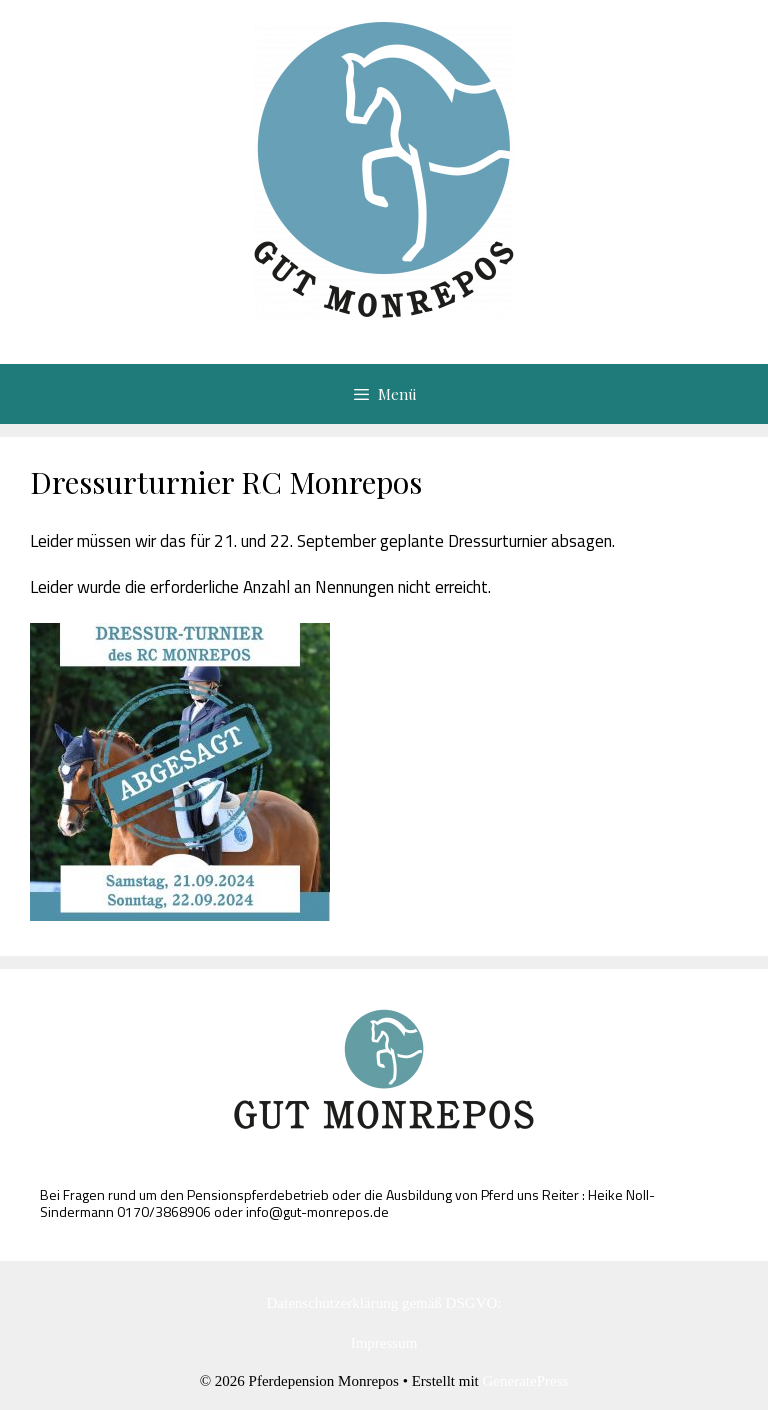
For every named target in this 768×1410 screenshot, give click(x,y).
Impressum (384, 1343)
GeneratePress (526, 1381)
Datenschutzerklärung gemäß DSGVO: (384, 1303)
